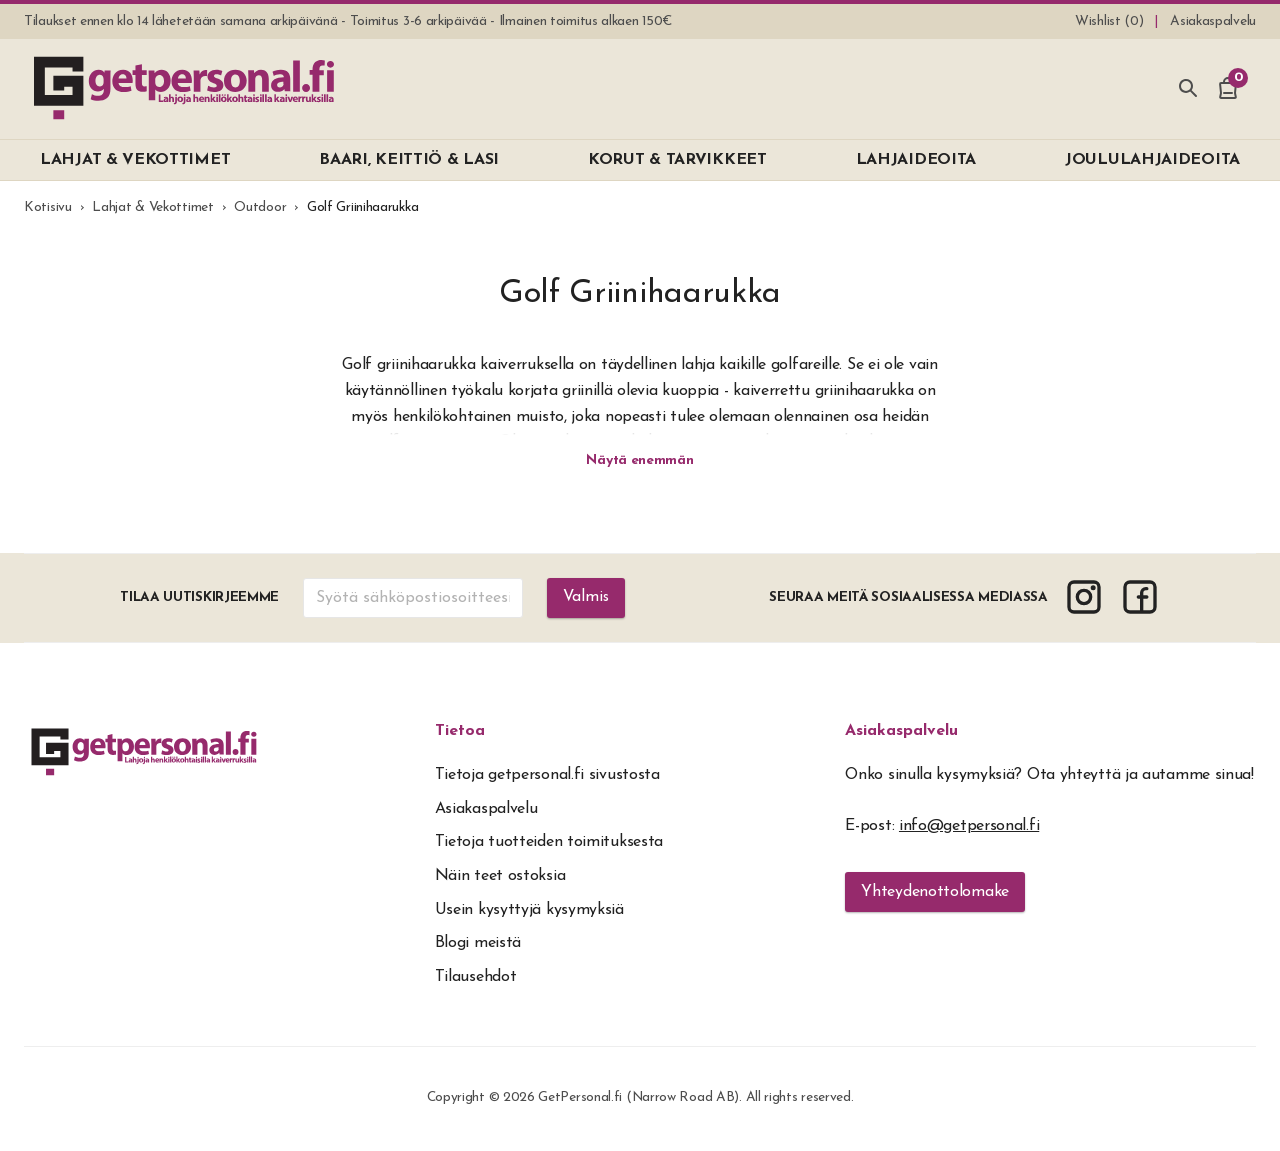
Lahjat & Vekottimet (152, 207)
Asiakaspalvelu (901, 733)
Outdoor (260, 207)
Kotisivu (48, 207)
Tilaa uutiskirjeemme (199, 599)
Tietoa (460, 733)
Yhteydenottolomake (935, 894)
